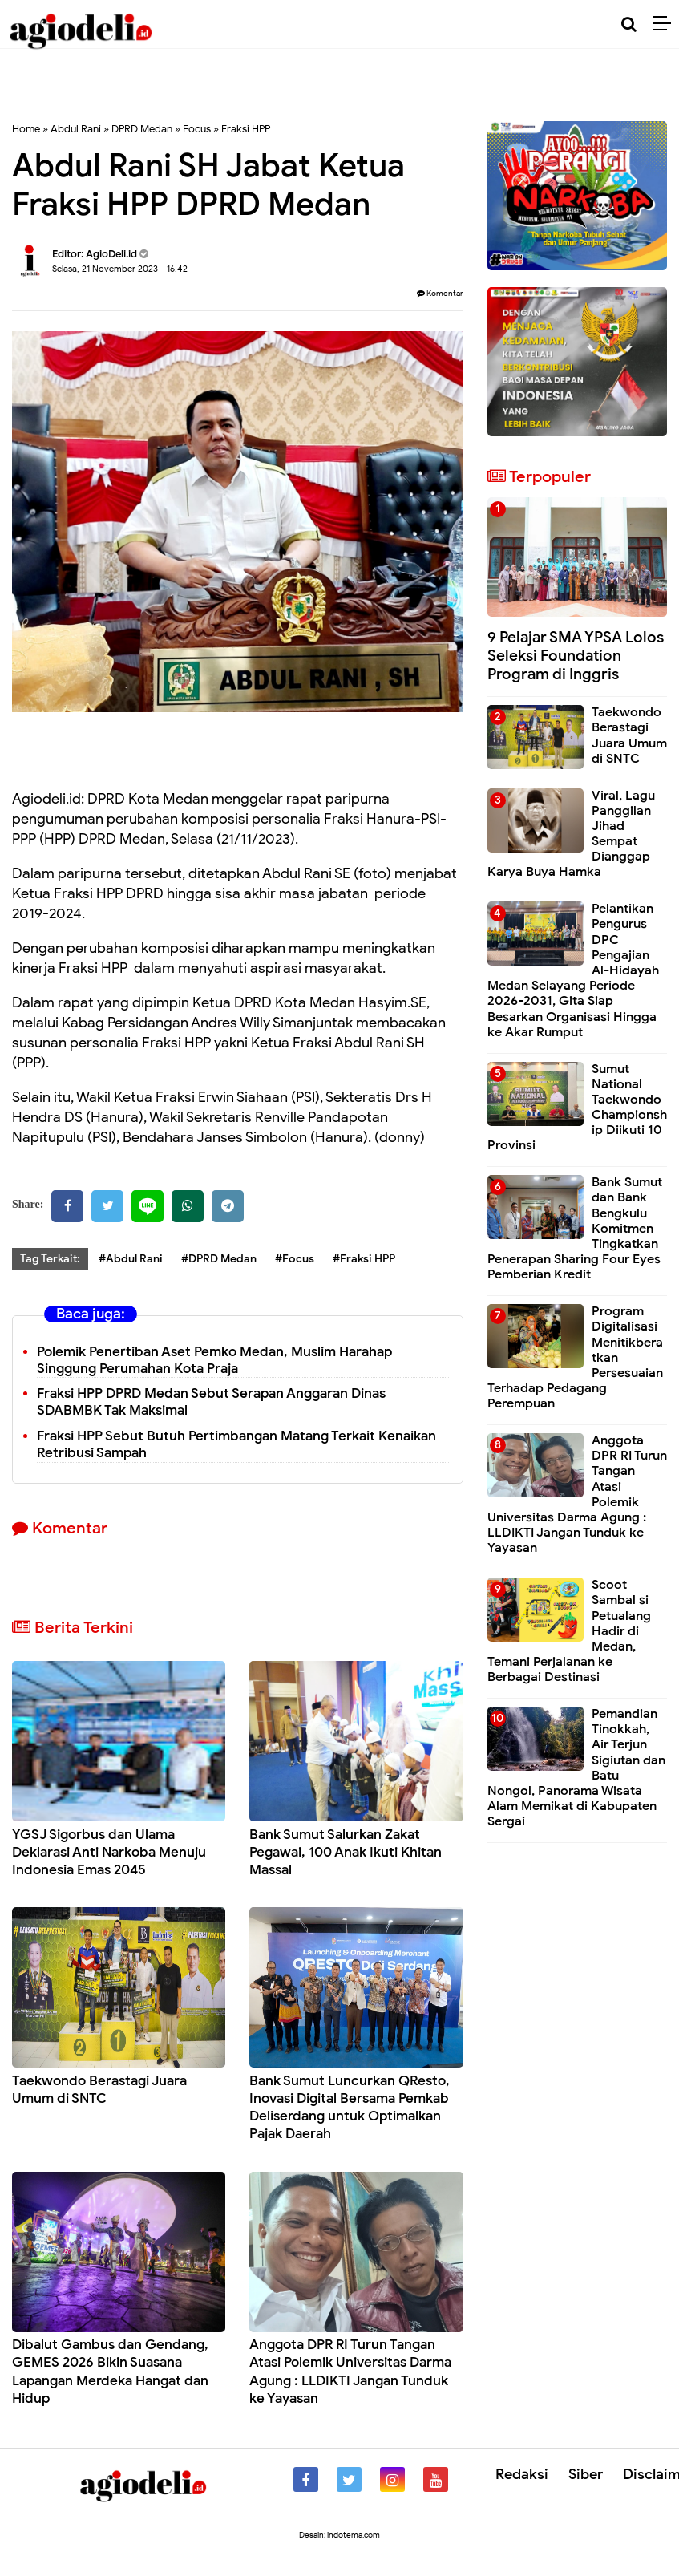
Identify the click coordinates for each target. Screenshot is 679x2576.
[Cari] (629, 24)
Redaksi (521, 2474)
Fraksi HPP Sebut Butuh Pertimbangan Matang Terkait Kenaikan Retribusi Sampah (236, 1444)
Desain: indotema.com (339, 2534)
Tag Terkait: (50, 1259)
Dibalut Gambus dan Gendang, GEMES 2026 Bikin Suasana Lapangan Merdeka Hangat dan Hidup (110, 2371)
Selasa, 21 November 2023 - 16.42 (120, 268)
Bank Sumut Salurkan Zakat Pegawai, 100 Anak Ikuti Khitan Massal (345, 1852)
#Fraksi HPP (364, 1259)
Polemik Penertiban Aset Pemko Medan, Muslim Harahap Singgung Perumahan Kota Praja (214, 1360)
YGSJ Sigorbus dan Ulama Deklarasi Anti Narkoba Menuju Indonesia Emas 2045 (109, 1852)
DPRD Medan (141, 129)
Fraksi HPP (245, 129)
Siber (585, 2474)
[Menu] (666, 24)
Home (26, 129)
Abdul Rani (76, 129)
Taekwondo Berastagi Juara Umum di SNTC (99, 2089)
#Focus (294, 1259)
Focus (197, 129)
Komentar (440, 293)
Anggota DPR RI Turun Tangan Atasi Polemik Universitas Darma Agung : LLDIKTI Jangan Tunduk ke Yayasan (350, 2371)
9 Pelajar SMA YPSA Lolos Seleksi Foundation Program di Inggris (575, 655)
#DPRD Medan (219, 1259)
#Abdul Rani (131, 1259)
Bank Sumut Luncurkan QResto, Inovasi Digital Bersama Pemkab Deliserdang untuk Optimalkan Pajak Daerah (349, 2107)
